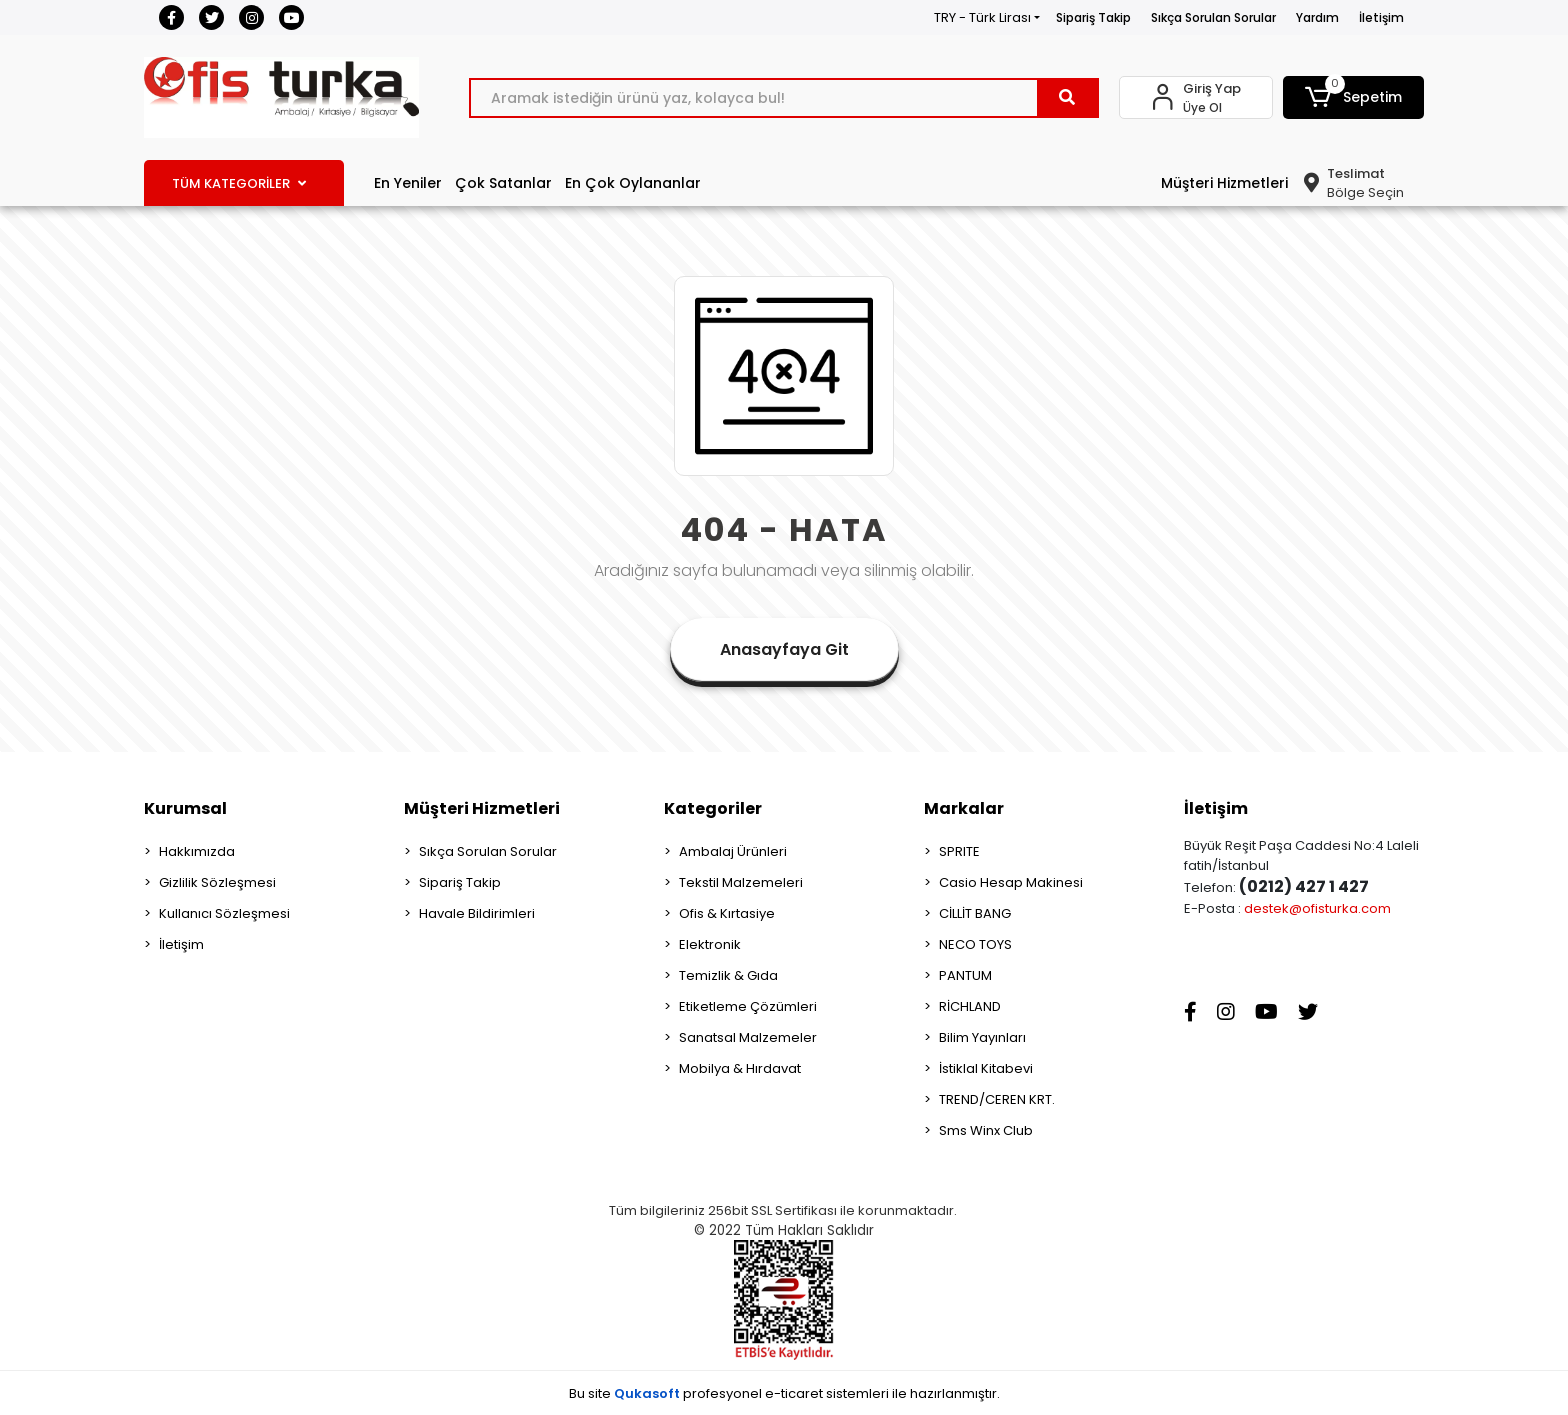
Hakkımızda (197, 851)
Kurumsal (185, 808)
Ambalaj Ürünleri (733, 851)
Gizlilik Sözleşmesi (217, 882)
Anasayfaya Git (784, 649)
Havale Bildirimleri (477, 913)
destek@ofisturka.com (1317, 908)
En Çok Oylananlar (633, 183)
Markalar (964, 808)
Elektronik (710, 944)
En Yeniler (408, 183)
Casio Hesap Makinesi (1011, 882)
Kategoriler (713, 808)
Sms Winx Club (986, 1130)
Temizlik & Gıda (728, 975)
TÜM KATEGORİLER (239, 183)
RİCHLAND (970, 1006)
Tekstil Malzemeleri (741, 882)
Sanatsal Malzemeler (748, 1037)
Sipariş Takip (1093, 17)
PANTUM (965, 975)
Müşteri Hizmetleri (1224, 183)
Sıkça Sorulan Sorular (1213, 17)
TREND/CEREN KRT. (997, 1099)
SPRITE (959, 851)
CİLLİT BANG (975, 913)
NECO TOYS (975, 944)
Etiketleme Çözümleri (748, 1006)
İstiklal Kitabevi (986, 1068)
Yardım (1317, 17)
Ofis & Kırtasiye (727, 913)
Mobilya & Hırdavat (740, 1068)
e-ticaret (794, 1393)
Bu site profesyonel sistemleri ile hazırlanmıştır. (784, 1393)
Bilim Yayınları (982, 1037)
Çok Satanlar (503, 183)
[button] (1354, 97)
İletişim (1381, 17)
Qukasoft (647, 1393)
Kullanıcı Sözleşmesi (224, 913)
